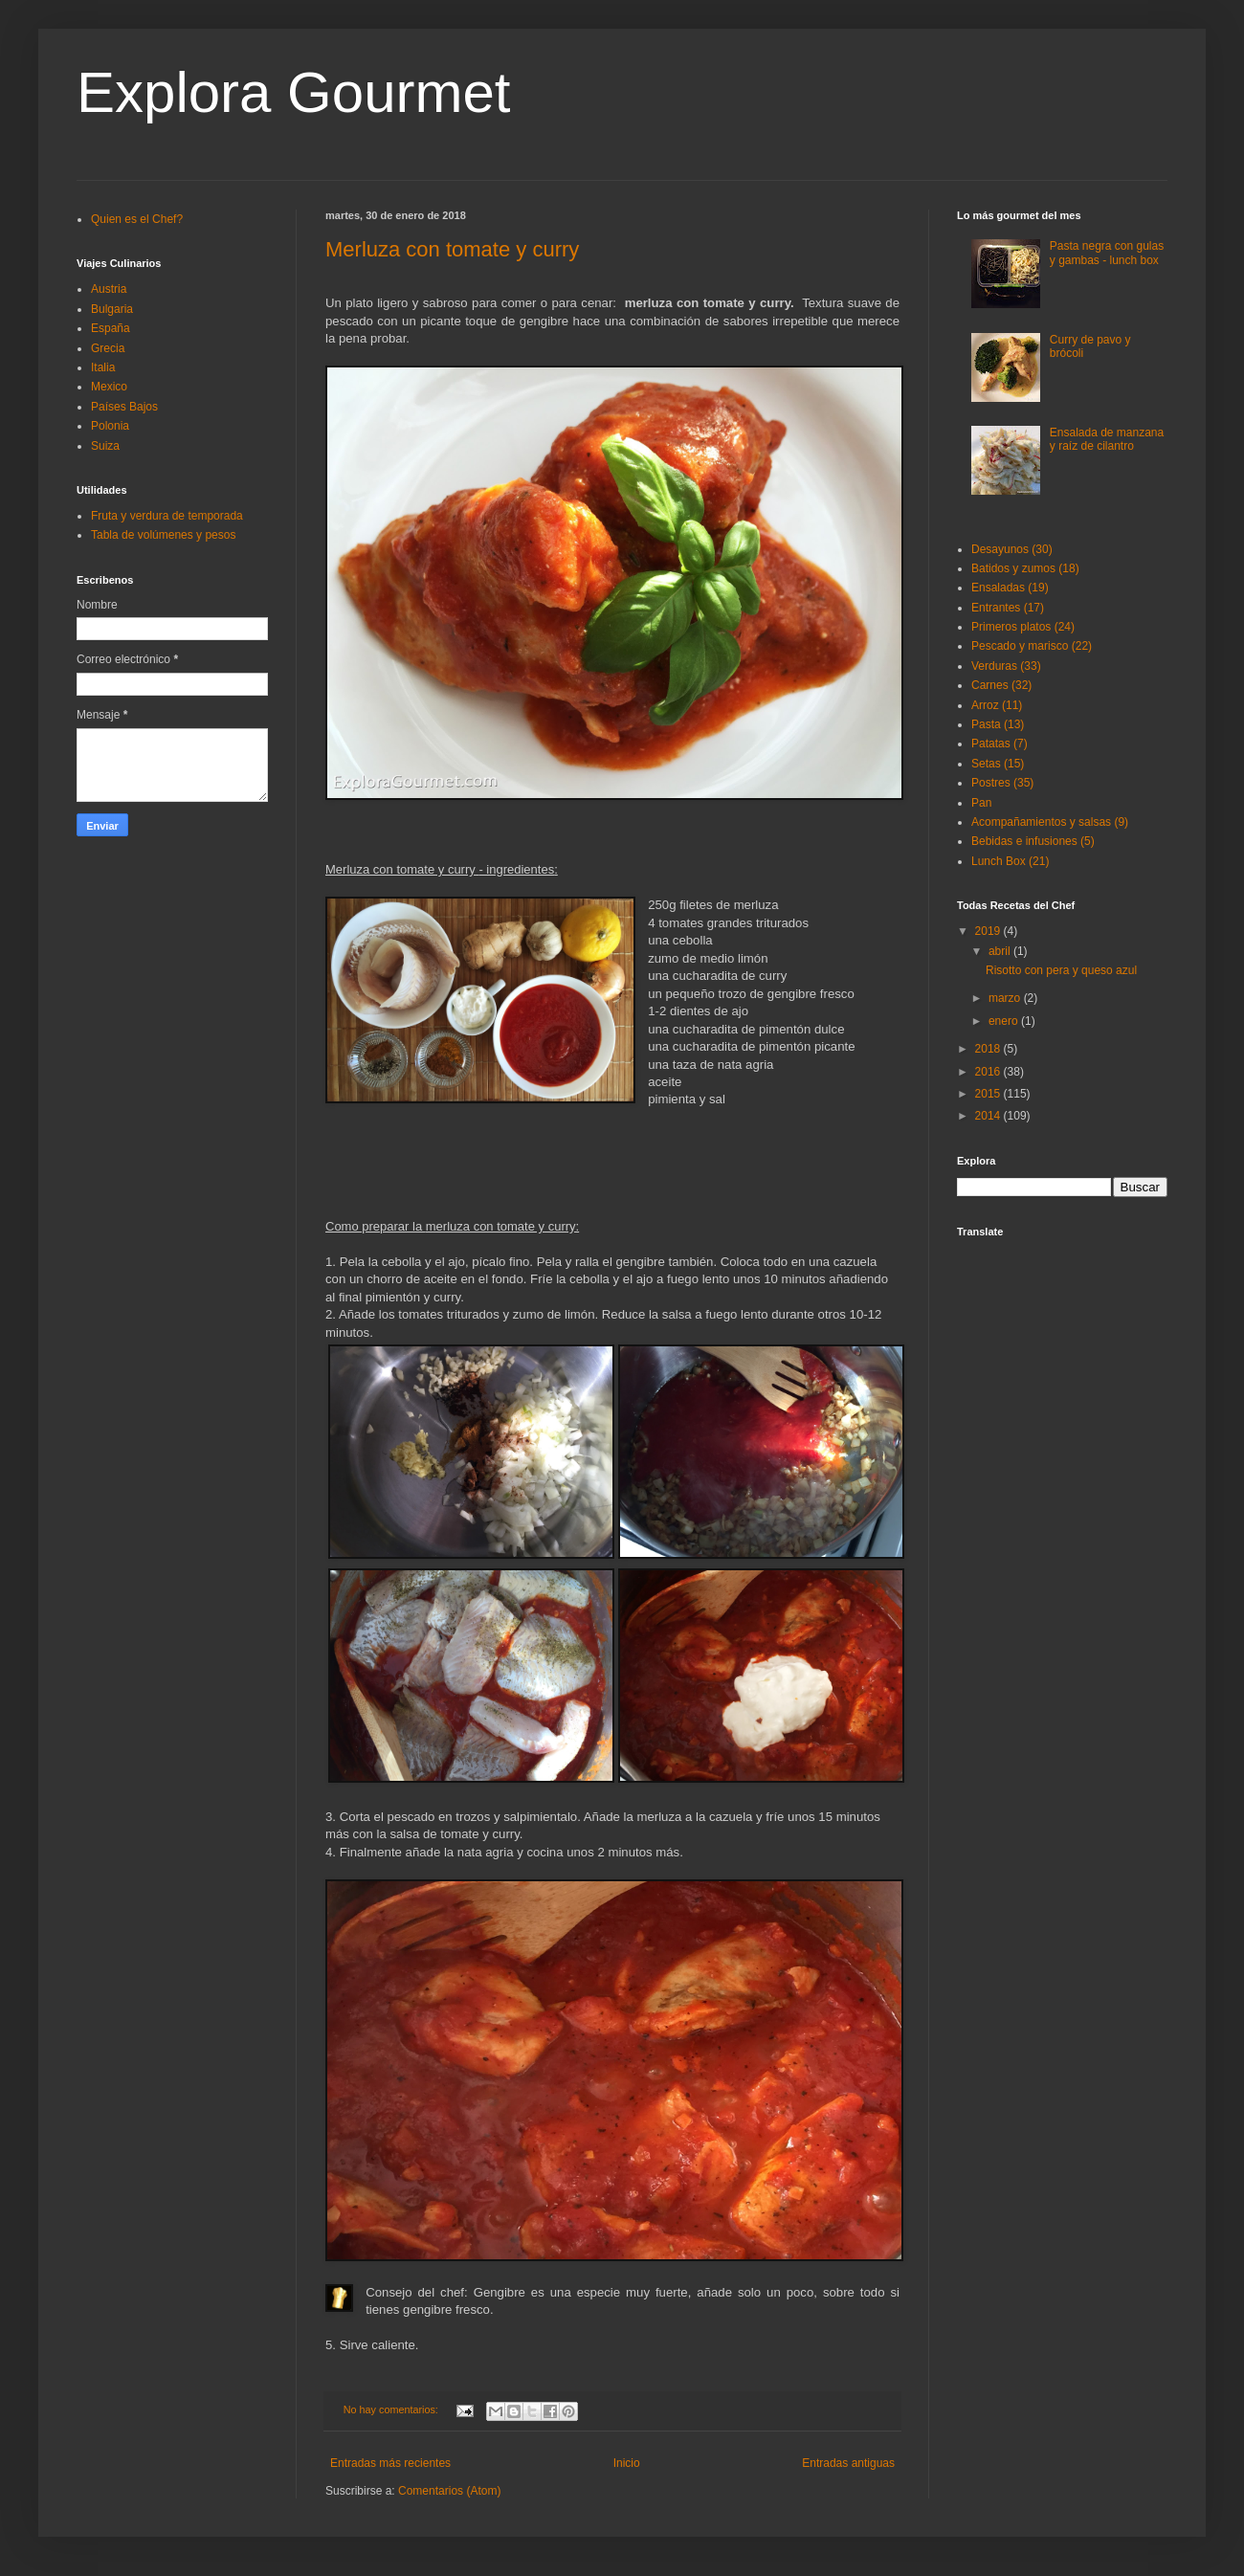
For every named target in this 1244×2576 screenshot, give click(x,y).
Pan (981, 803)
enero (1005, 1021)
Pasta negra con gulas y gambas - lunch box (1107, 252)
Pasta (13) (997, 724)
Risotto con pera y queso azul (1061, 970)
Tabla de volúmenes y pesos (163, 535)
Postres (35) (1002, 782)
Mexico (109, 386)
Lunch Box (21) (1010, 861)
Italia (103, 367)
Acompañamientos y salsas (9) (1049, 822)
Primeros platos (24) (1023, 626)
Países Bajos (124, 406)
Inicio (626, 2463)
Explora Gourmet (294, 92)
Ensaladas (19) (1010, 587)
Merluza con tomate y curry (452, 249)
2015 (989, 1093)
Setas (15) (997, 763)
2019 (989, 931)
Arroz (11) (996, 705)
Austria (108, 289)
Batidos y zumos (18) (1025, 568)
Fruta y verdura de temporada (167, 515)
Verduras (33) (1006, 666)
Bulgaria (112, 309)
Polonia (110, 426)
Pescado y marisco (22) (1031, 646)
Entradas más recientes (390, 2463)
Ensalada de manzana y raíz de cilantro (1107, 439)
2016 (989, 1071)
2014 (989, 1115)
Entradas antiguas (848, 2463)
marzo (1006, 998)
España (110, 328)
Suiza (105, 446)
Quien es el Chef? (137, 219)
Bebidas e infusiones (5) (1033, 841)
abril (1001, 951)
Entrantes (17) (1007, 607)
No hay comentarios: (392, 2409)
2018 (989, 1048)
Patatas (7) (999, 743)
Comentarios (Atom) (449, 2491)
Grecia (107, 348)
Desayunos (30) (1012, 549)
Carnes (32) (1001, 685)
